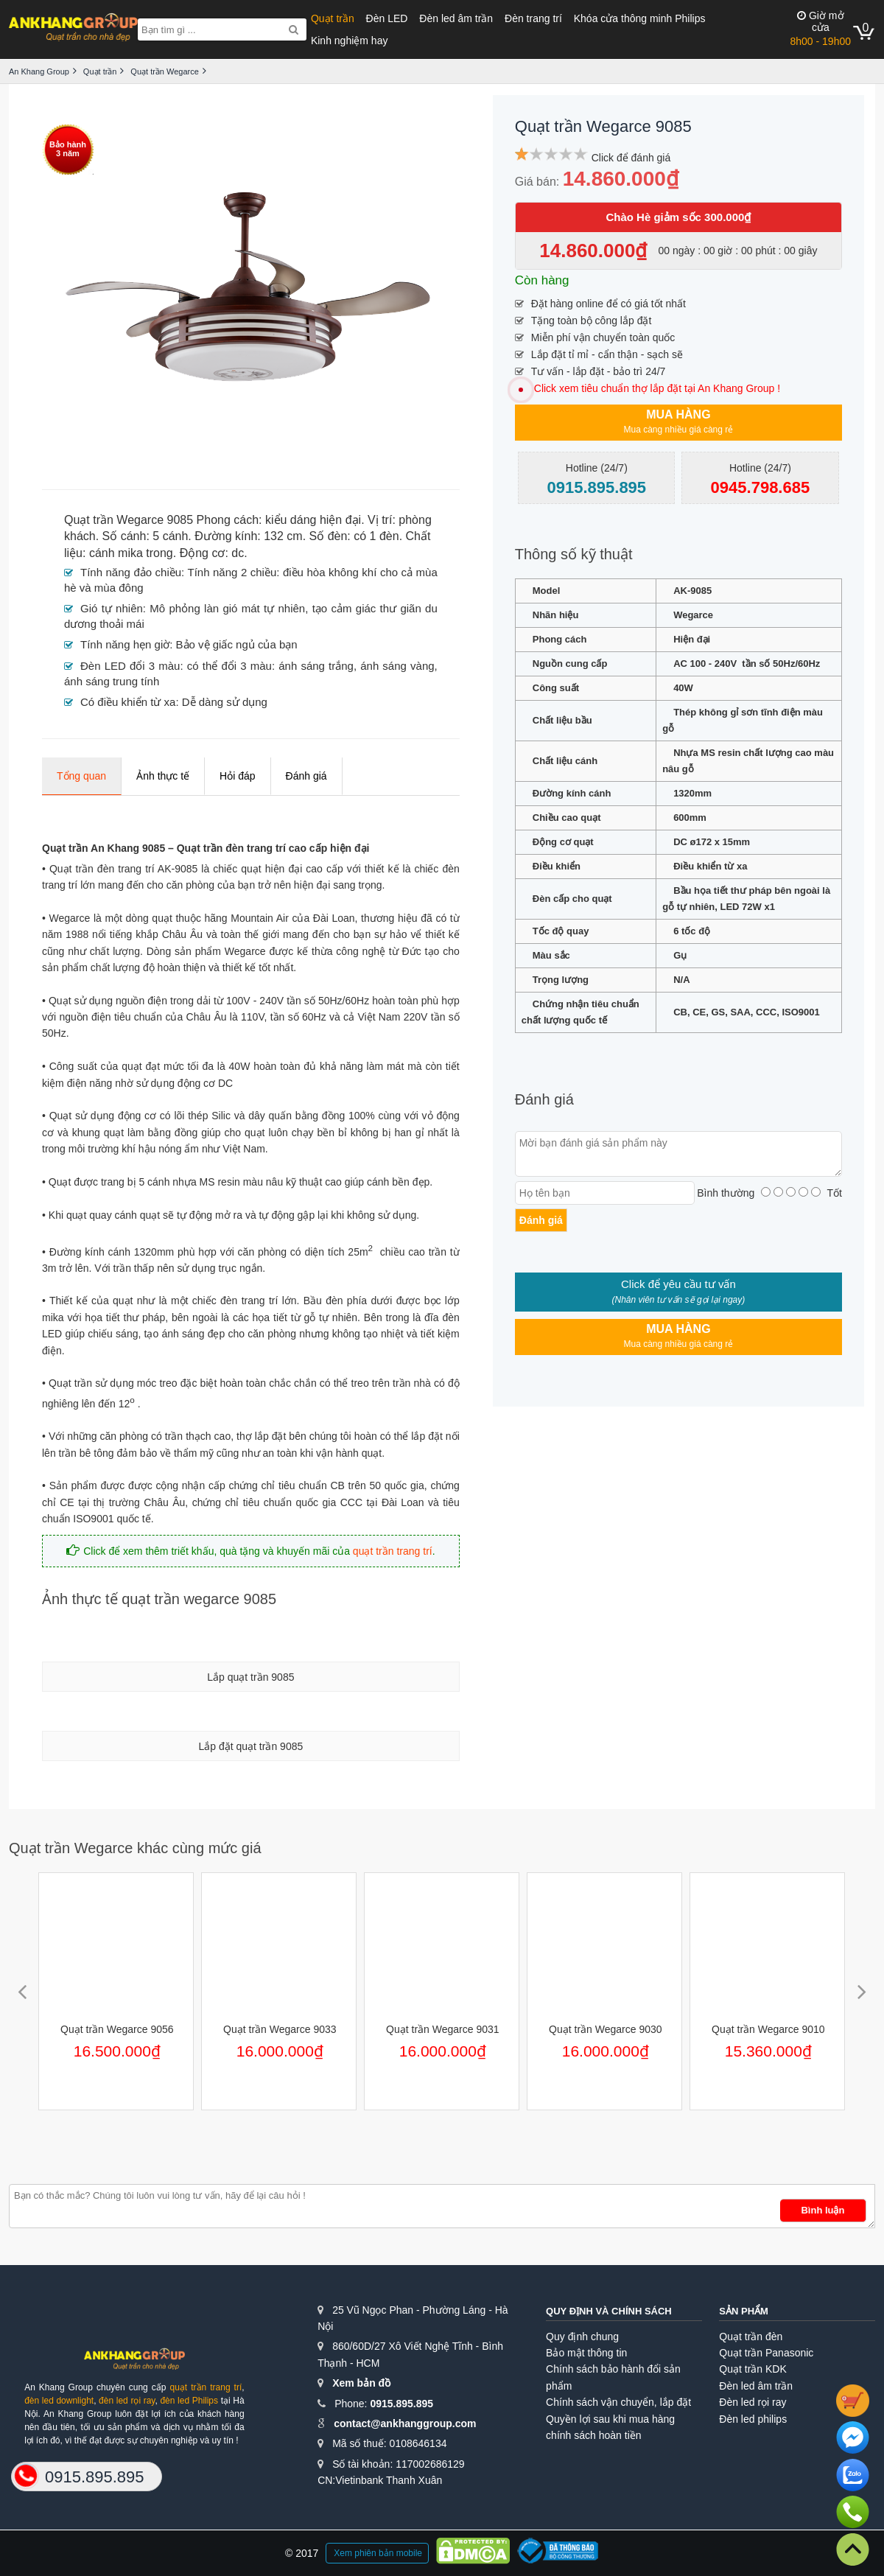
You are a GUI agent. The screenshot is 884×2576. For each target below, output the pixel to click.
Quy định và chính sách (609, 2311)
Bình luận (822, 2210)
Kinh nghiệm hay (349, 40)
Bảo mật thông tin (586, 2353)
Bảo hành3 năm (67, 149)
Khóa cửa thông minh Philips (640, 18)
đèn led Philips (189, 2400)
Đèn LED (387, 18)
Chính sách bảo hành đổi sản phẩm (613, 2377)
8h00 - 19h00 (820, 28)
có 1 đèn (376, 536)
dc (237, 553)
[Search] (293, 29)
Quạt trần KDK (752, 2369)
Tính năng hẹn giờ (124, 644)
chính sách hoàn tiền (593, 2435)
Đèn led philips (753, 2419)
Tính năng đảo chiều (130, 572)
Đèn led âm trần (456, 18)
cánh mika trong (131, 553)
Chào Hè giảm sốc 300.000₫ (678, 217)
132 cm (283, 536)
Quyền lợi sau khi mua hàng (610, 2419)
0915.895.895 (401, 2403)
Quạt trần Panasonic (766, 2353)
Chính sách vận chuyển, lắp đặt (618, 2402)
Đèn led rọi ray (752, 2402)
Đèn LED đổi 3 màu (130, 665)
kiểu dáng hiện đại (313, 520)
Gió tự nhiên (111, 608)
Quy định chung (582, 2336)
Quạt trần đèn (750, 2336)
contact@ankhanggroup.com (405, 2423)
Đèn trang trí (533, 18)
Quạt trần (332, 18)
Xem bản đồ (361, 2383)
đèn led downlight (59, 2400)
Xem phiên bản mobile (378, 2553)
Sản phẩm (743, 2311)
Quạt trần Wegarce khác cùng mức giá (135, 1848)
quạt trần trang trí (392, 1551)
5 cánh (170, 536)
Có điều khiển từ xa (127, 702)
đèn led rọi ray (127, 2400)
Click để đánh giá (631, 158)
